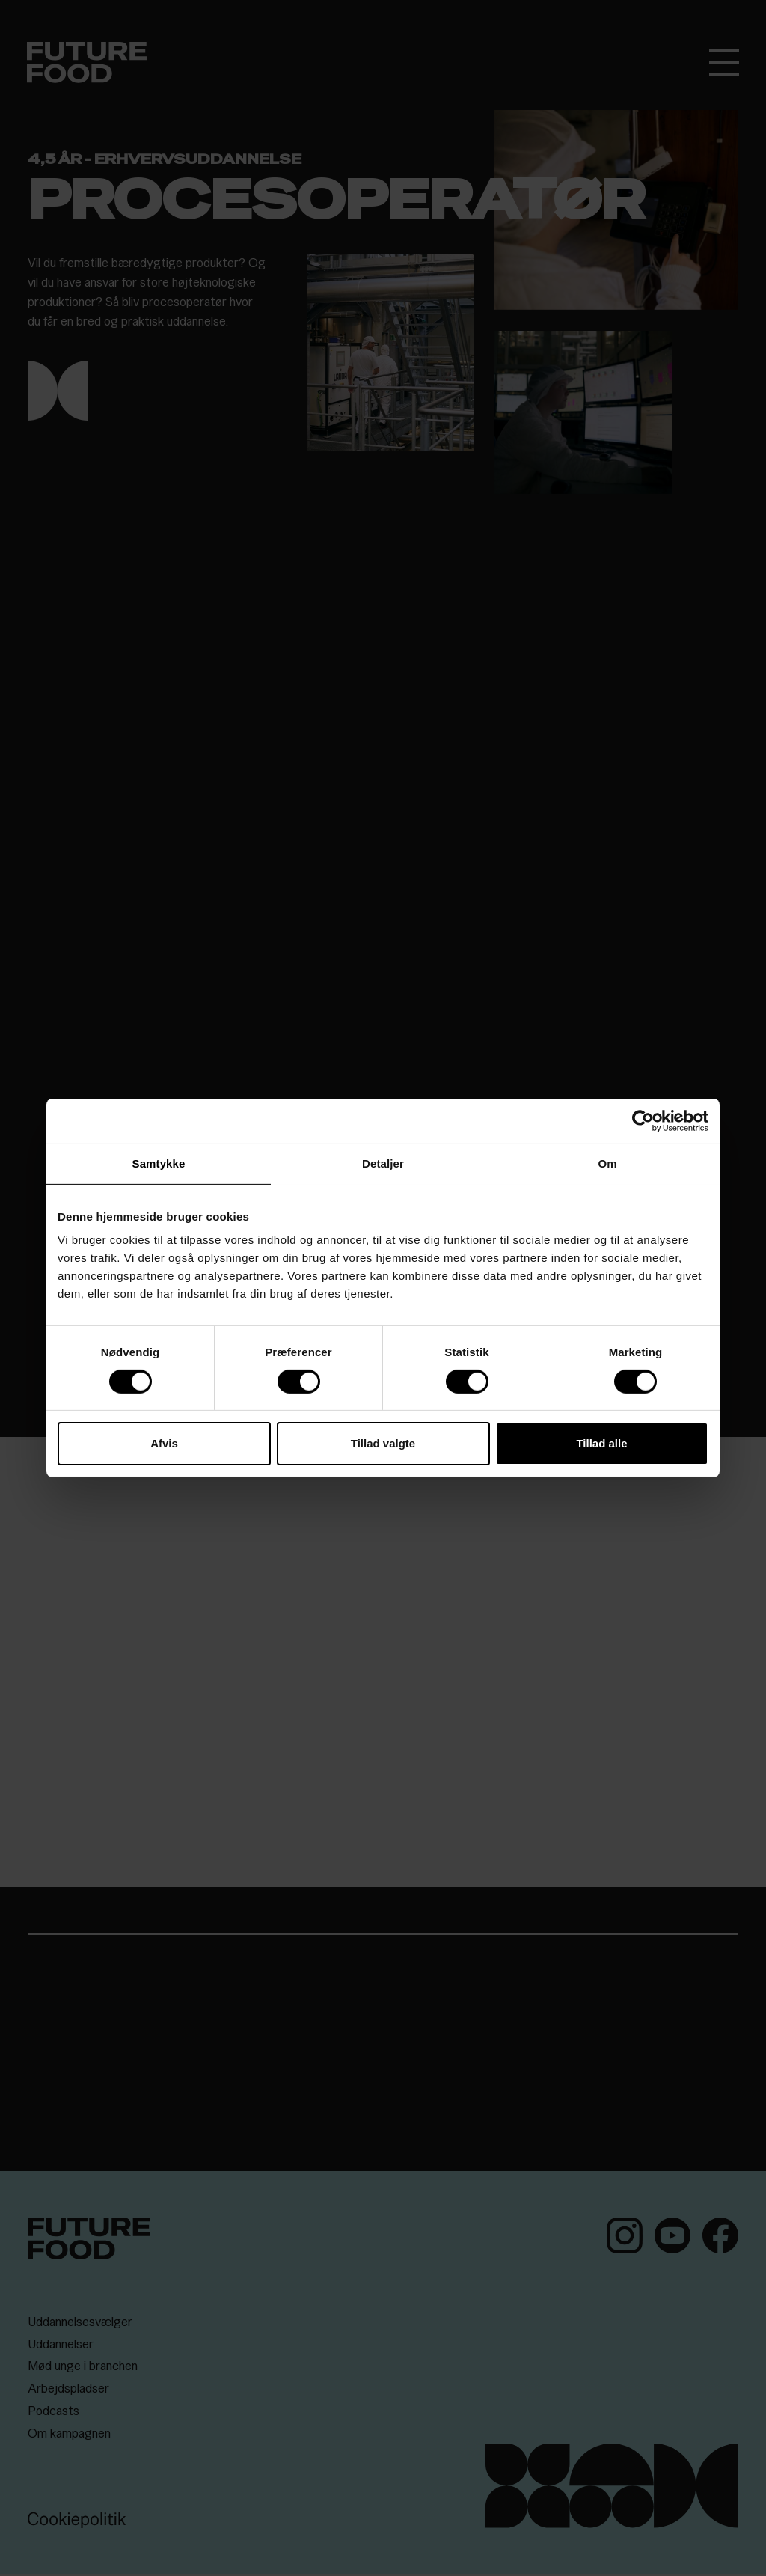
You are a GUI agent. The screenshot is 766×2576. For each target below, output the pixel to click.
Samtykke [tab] (159, 1163)
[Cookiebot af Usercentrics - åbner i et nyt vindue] (642, 1121)
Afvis (164, 1443)
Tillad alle (601, 1443)
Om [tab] (607, 1163)
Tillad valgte (383, 1443)
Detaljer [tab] (383, 1163)
